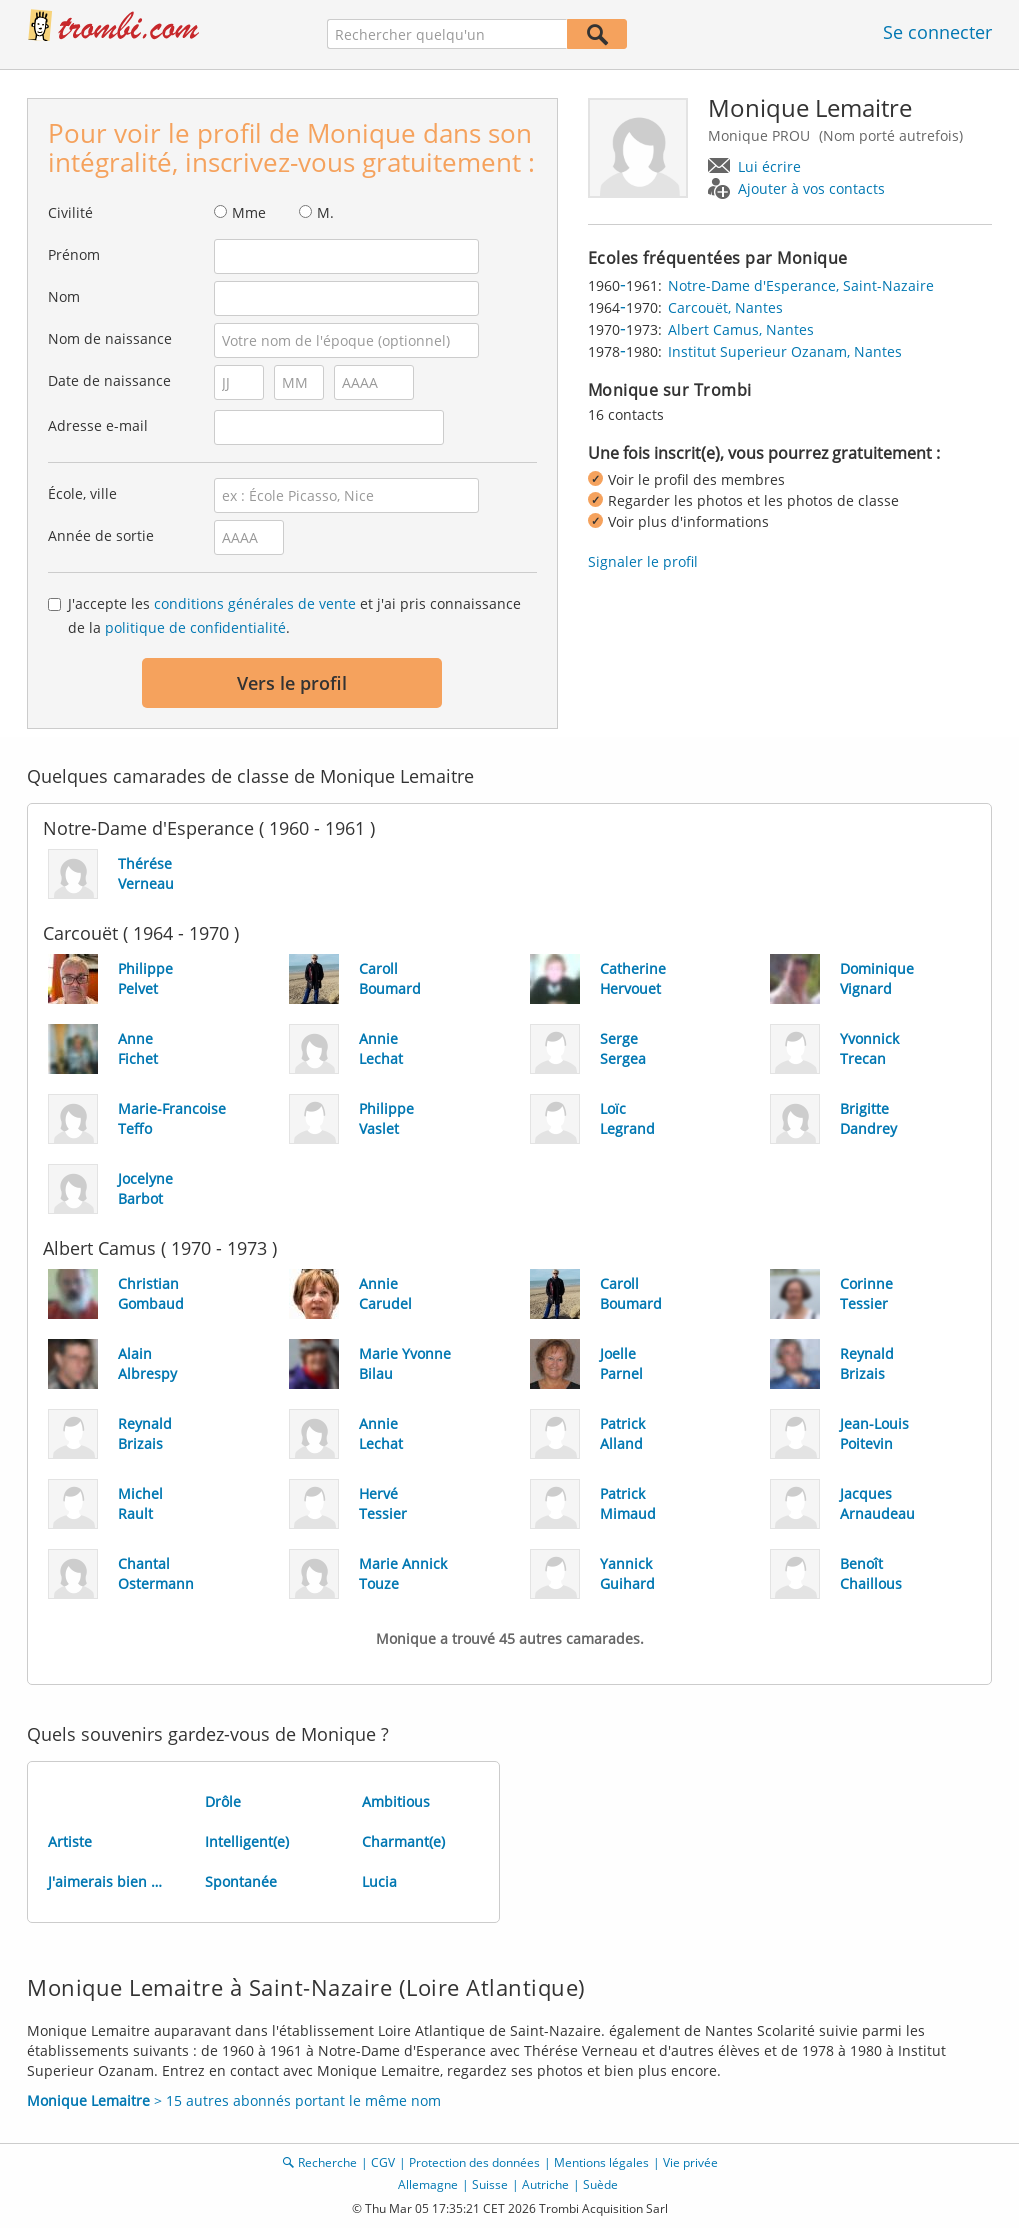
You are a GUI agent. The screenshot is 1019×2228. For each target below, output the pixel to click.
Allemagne (428, 2184)
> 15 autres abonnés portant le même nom (234, 2100)
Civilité (70, 212)
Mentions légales (601, 2162)
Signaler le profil (643, 561)
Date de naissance (109, 380)
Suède (600, 2184)
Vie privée (690, 2162)
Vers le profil (292, 683)
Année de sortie (101, 535)
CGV (383, 2162)
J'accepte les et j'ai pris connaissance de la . (294, 615)
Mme (249, 212)
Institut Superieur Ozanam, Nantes (785, 351)
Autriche (545, 2184)
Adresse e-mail (98, 425)
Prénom (74, 254)
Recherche (327, 2162)
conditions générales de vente (255, 603)
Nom (64, 296)
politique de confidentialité (195, 627)
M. (325, 212)
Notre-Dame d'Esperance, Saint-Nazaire (801, 285)
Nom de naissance (110, 338)
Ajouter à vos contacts (811, 188)
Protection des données (474, 2162)
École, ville (82, 493)
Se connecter (937, 32)
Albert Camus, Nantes (741, 329)
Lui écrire (769, 166)
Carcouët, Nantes (725, 307)
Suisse (490, 2184)
